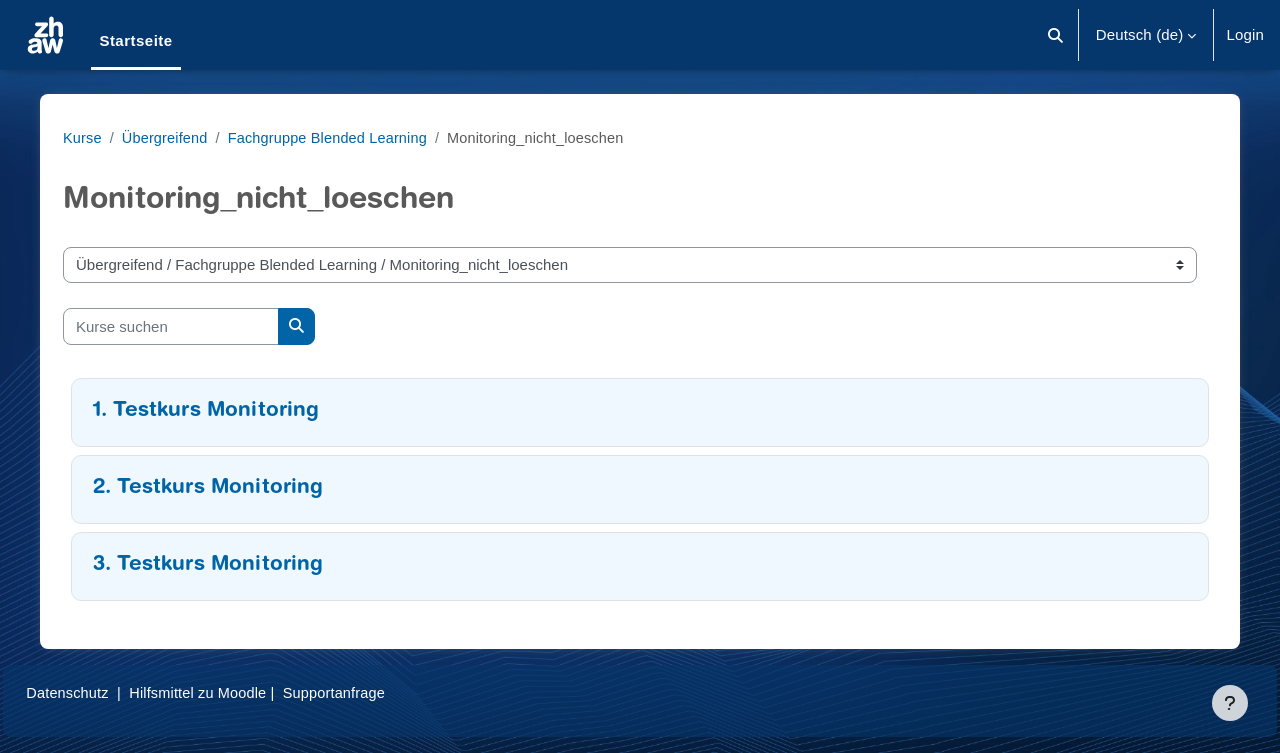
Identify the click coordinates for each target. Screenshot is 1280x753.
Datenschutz (113, 692)
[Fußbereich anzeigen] (1230, 703)
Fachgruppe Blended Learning (343, 137)
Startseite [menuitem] (135, 40)
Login (1245, 34)
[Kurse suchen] (179, 326)
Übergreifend (175, 137)
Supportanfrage (389, 692)
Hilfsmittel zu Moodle (249, 692)
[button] (1055, 35)
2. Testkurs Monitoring (216, 488)
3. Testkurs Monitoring (216, 565)
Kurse (91, 137)
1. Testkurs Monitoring (214, 411)
